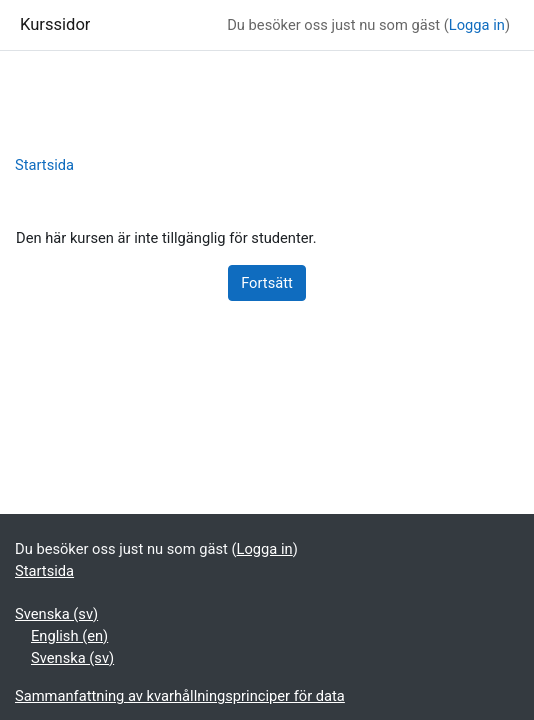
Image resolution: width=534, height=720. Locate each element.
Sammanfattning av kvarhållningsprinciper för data (180, 696)
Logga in (477, 25)
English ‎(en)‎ (69, 636)
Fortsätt (267, 283)
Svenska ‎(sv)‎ (56, 614)
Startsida (44, 165)
